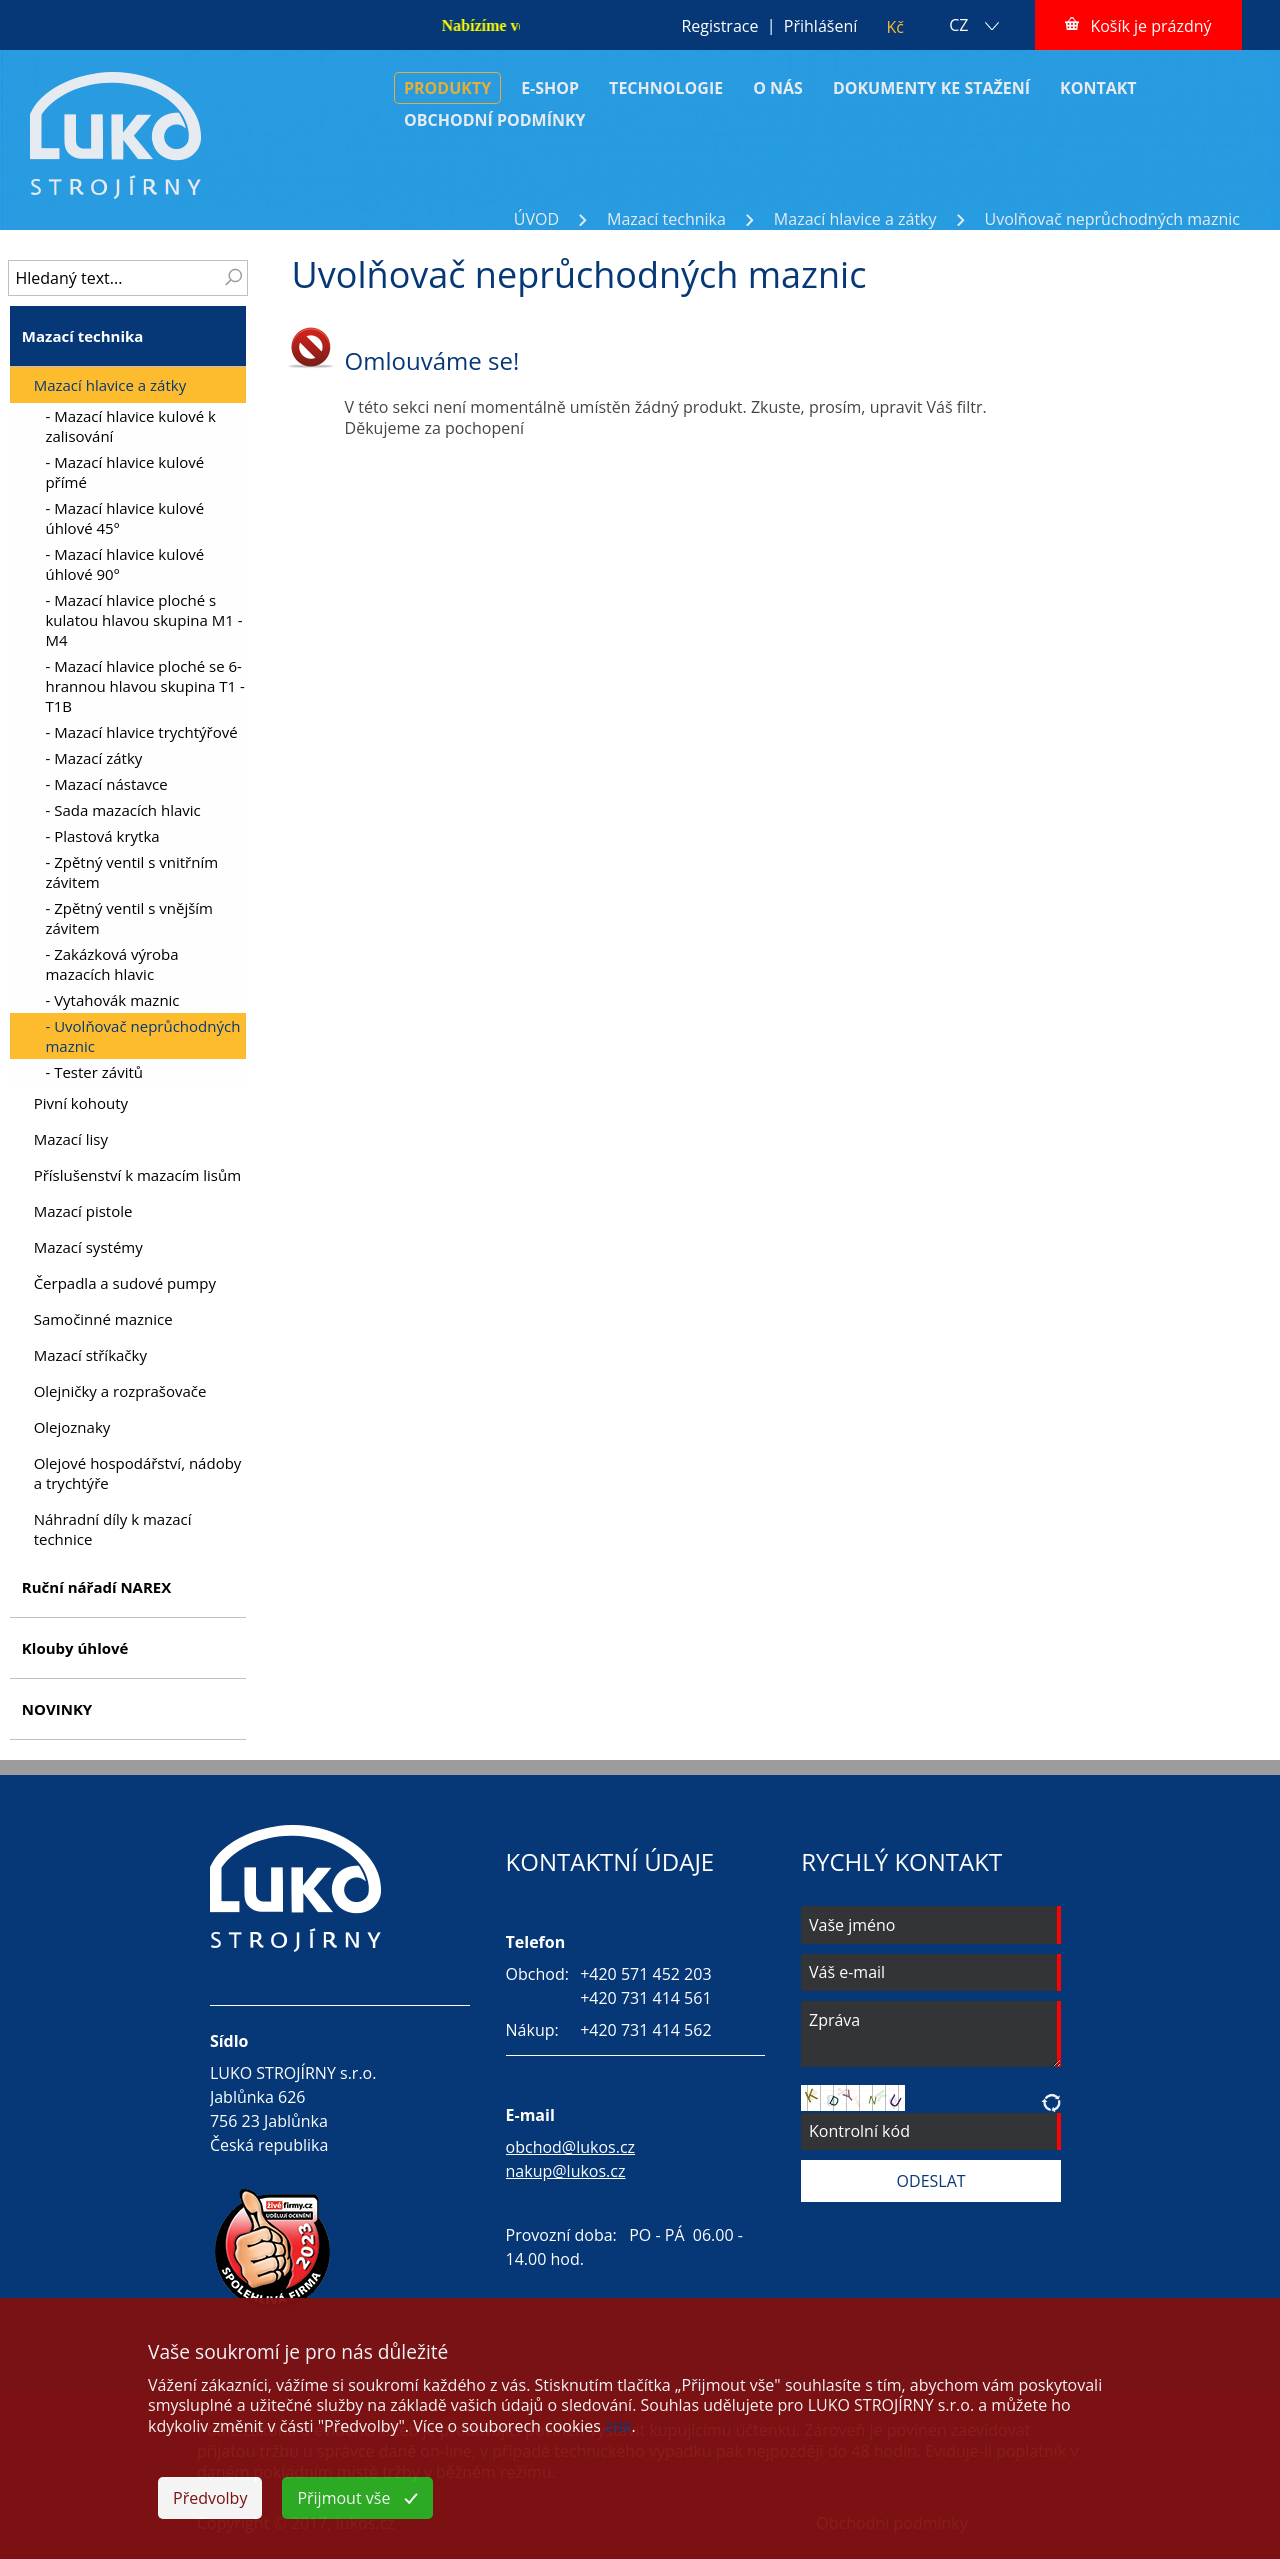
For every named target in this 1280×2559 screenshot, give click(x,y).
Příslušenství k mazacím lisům (137, 1175)
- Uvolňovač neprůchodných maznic (142, 1036)
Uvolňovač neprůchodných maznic (1112, 219)
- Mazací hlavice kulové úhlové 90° (124, 564)
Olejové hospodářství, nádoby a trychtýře (138, 1473)
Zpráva (931, 2034)
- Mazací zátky (93, 758)
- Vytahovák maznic (112, 1000)
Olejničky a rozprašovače (120, 1391)
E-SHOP (550, 88)
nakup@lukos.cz (566, 2171)
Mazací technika (666, 219)
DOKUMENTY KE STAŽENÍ (931, 88)
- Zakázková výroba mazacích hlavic (111, 964)
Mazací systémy (88, 1247)
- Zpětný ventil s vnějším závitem (129, 918)
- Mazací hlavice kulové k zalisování (130, 426)
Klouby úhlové (75, 1648)
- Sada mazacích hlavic (122, 810)
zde (618, 2426)
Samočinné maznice (103, 1319)
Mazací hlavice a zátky (855, 219)
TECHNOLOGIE (666, 88)
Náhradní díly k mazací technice (113, 1529)
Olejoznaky (72, 1427)
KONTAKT (1098, 88)
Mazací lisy (71, 1139)
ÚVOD (536, 219)
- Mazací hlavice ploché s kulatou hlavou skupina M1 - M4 (143, 620)
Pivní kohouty (81, 1103)
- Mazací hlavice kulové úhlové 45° (124, 518)
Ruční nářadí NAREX (96, 1587)
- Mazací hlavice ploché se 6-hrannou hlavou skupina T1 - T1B (144, 686)
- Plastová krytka (102, 836)
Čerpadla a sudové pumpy (125, 1283)
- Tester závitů (94, 1072)
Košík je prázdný (1150, 26)
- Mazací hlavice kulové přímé (124, 472)
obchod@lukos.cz (571, 2147)
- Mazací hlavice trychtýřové (141, 732)
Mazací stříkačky (90, 1355)
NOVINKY (57, 1709)
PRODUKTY (447, 88)
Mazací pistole (83, 1211)
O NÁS (778, 88)
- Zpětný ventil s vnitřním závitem (131, 872)
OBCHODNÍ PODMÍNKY (495, 120)
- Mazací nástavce (106, 784)
